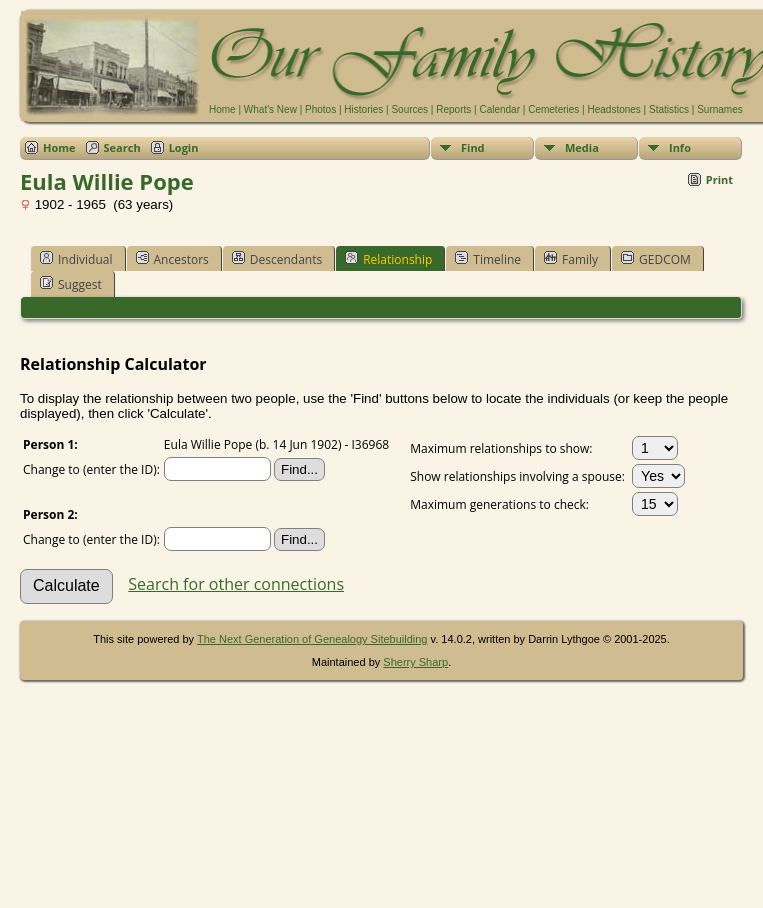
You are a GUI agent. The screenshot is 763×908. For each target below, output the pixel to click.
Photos (320, 109)
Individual (76, 259)
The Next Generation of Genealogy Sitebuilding (312, 639)
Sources (409, 109)
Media (582, 147)
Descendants (277, 259)
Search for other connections (236, 584)
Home (222, 109)
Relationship (388, 259)
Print (719, 179)
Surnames (720, 109)
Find (473, 147)
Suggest (71, 284)
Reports (453, 109)
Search (122, 147)
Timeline (488, 259)
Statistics (669, 109)
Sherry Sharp (415, 662)
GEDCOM (656, 259)
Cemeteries (553, 109)
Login (184, 147)
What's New (270, 109)
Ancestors (172, 259)
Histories (363, 109)
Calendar (499, 109)
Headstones (613, 109)
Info (680, 147)
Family (571, 259)
